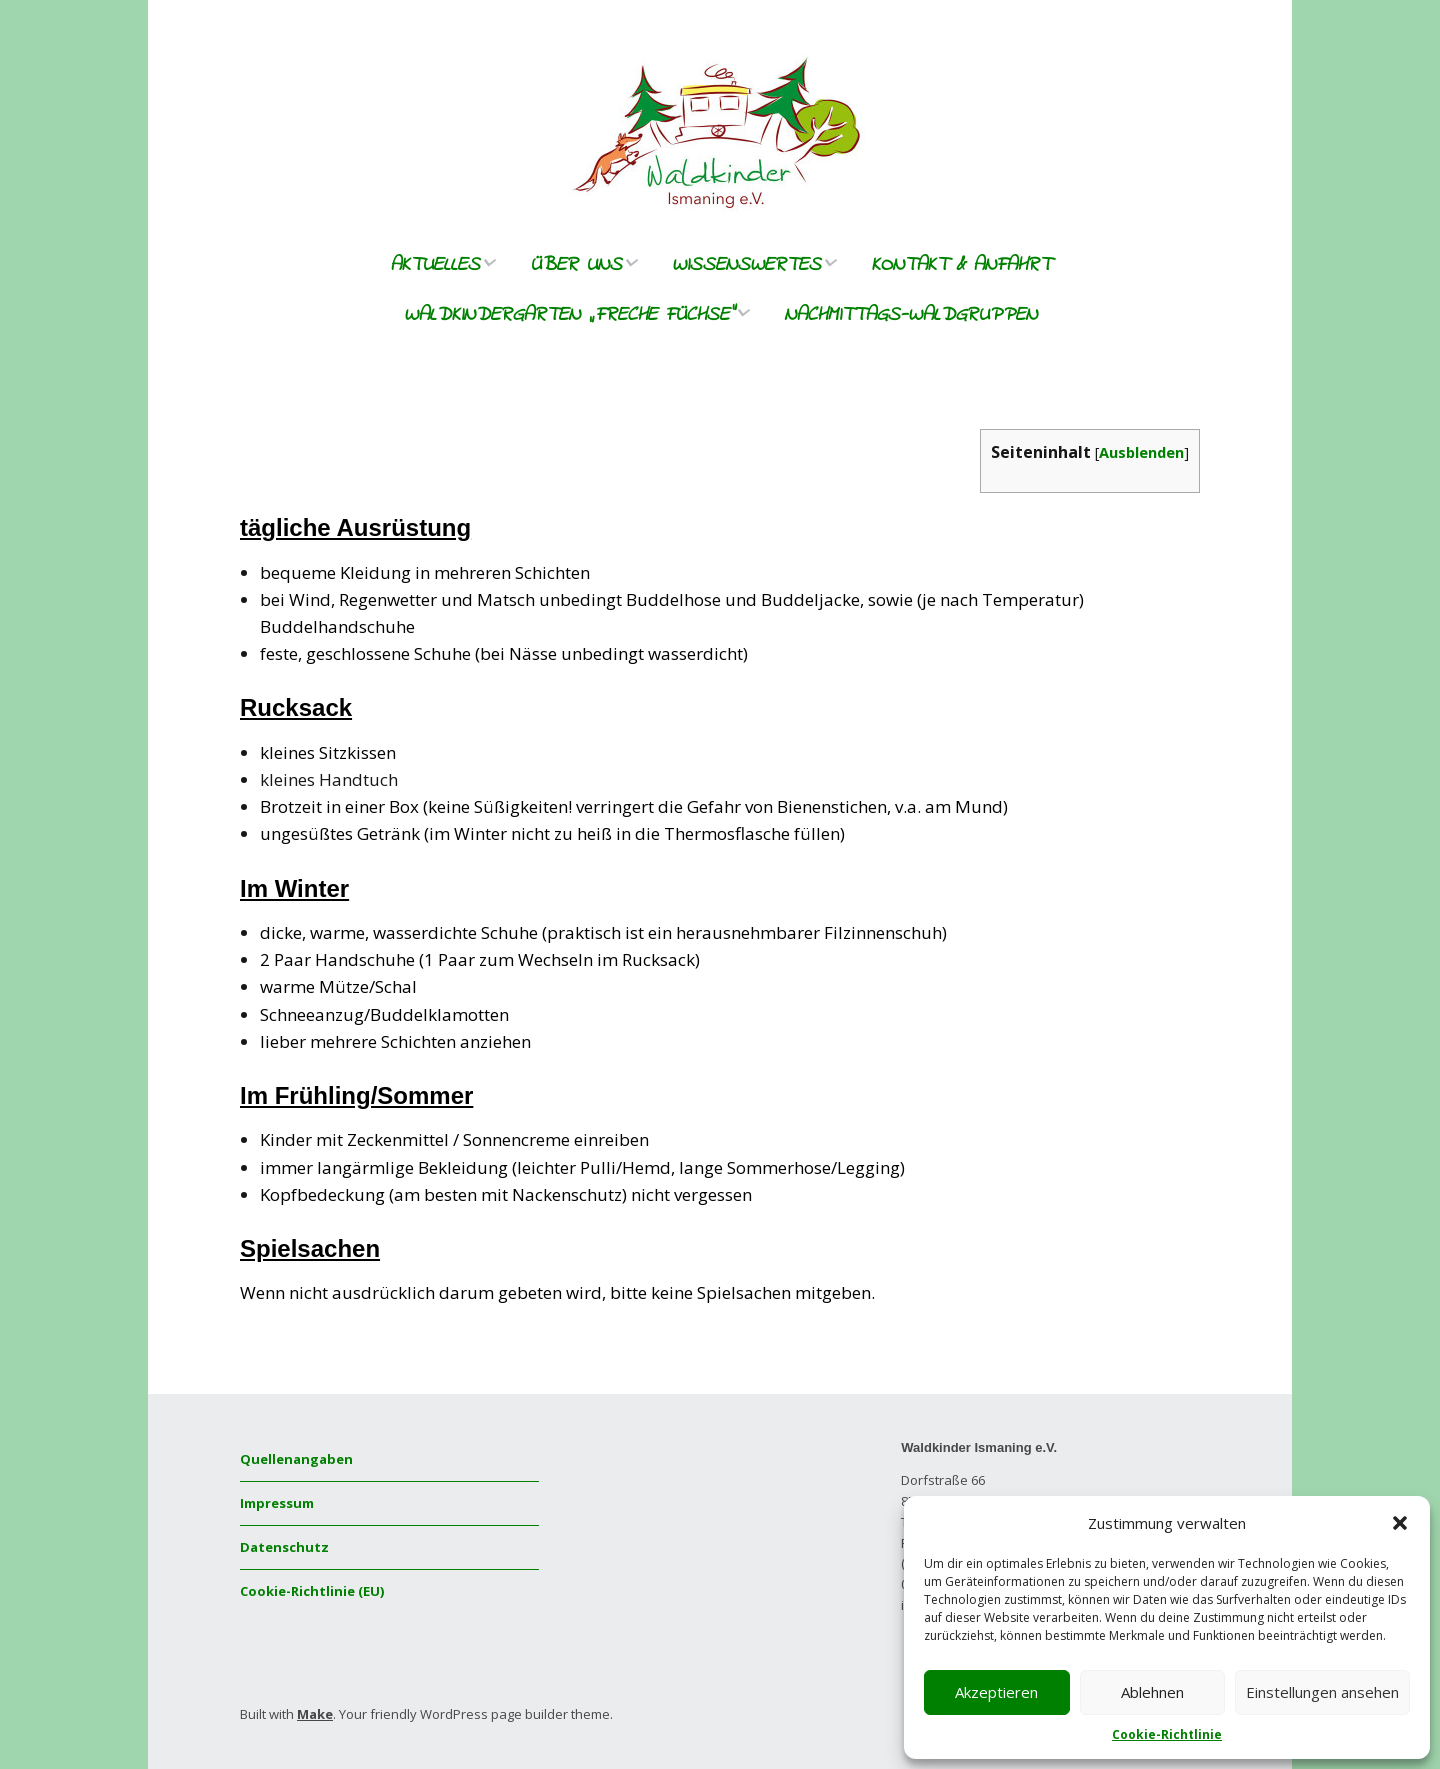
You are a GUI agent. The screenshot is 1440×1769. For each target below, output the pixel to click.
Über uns (576, 265)
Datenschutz (284, 1547)
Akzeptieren (996, 1692)
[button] (1400, 1523)
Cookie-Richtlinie (1167, 1734)
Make (315, 1714)
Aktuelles (435, 265)
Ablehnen (1152, 1692)
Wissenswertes (746, 265)
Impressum (277, 1503)
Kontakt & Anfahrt (961, 265)
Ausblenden (1141, 452)
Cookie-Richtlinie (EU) (312, 1591)
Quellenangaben (296, 1459)
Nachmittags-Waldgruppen (910, 315)
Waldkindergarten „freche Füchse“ (569, 315)
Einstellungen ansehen (1322, 1692)
